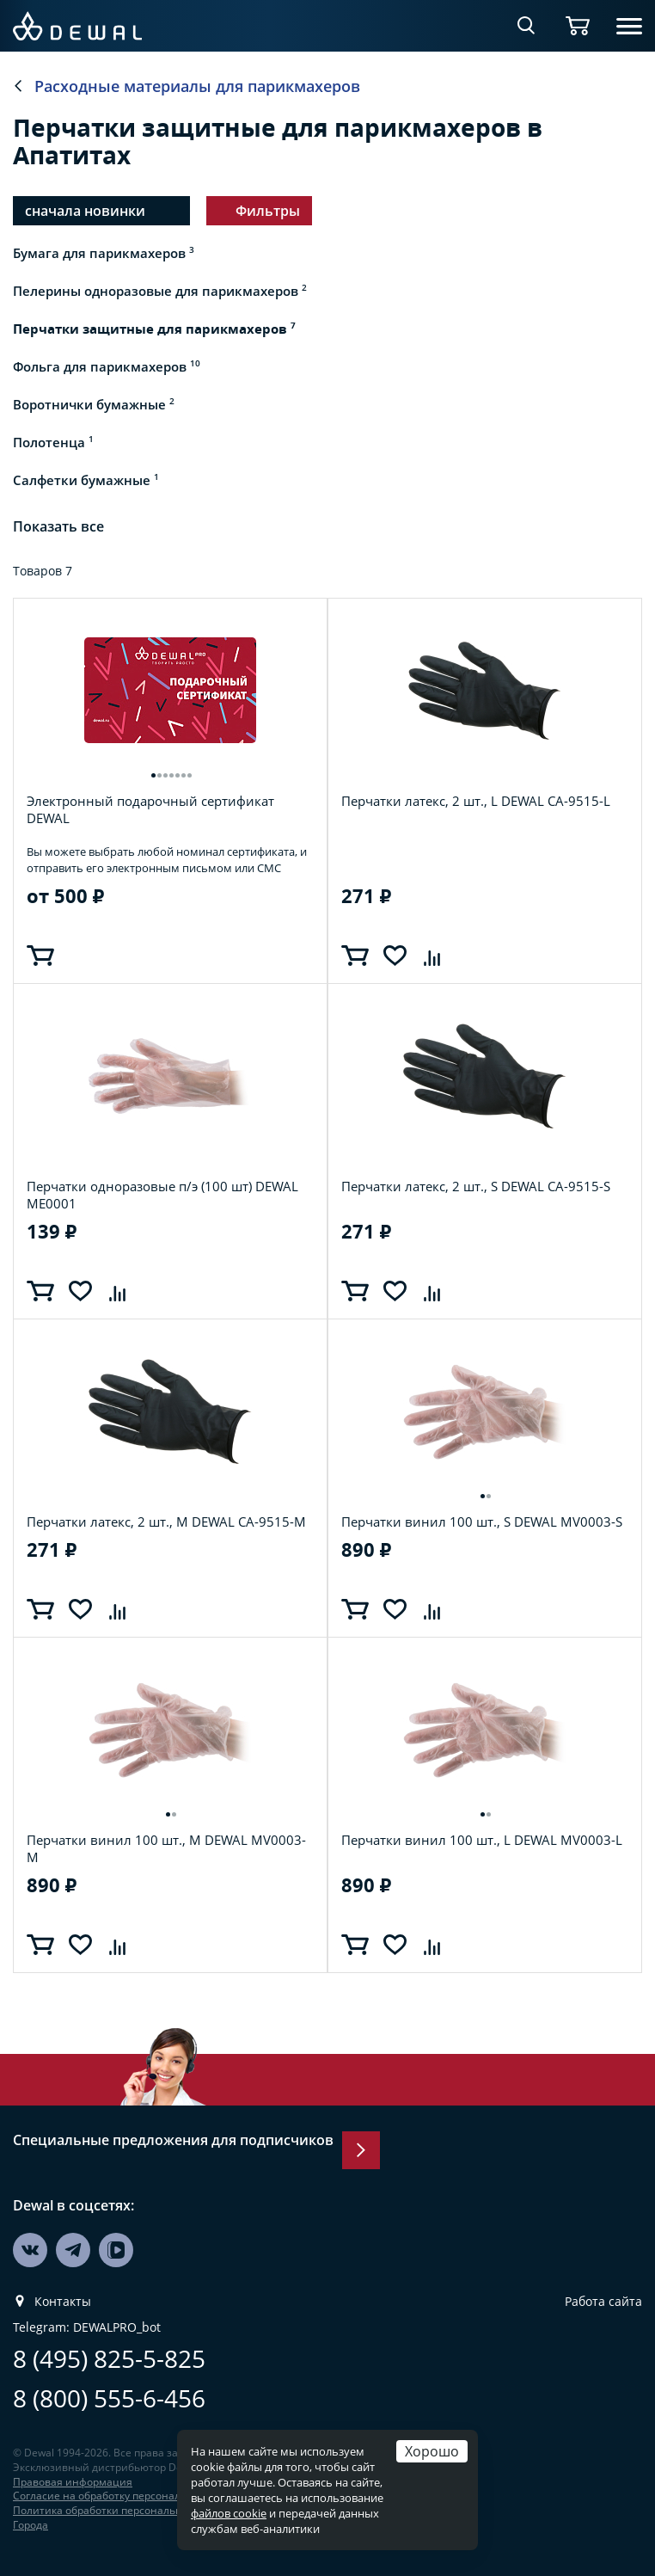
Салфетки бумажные (86, 479)
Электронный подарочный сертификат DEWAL (150, 809)
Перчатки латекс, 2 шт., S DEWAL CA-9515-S (475, 1186)
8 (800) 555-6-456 (109, 2398)
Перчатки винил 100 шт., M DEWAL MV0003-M (166, 1848)
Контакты (62, 2301)
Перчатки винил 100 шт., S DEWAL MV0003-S (481, 1521)
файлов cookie (228, 2513)
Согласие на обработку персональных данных (130, 2495)
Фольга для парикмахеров (106, 366)
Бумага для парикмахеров (103, 252)
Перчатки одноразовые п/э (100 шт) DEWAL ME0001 (162, 1194)
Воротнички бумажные (93, 404)
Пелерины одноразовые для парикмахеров (160, 290)
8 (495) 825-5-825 (109, 2359)
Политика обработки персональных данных (124, 2510)
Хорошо (432, 2451)
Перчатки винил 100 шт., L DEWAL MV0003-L (481, 1840)
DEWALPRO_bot (117, 2327)
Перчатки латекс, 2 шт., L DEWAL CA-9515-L (475, 801)
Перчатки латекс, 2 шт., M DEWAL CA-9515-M (166, 1521)
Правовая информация (72, 2482)
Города (30, 2525)
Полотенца (53, 442)
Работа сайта (603, 2301)
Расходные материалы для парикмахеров (197, 86)
